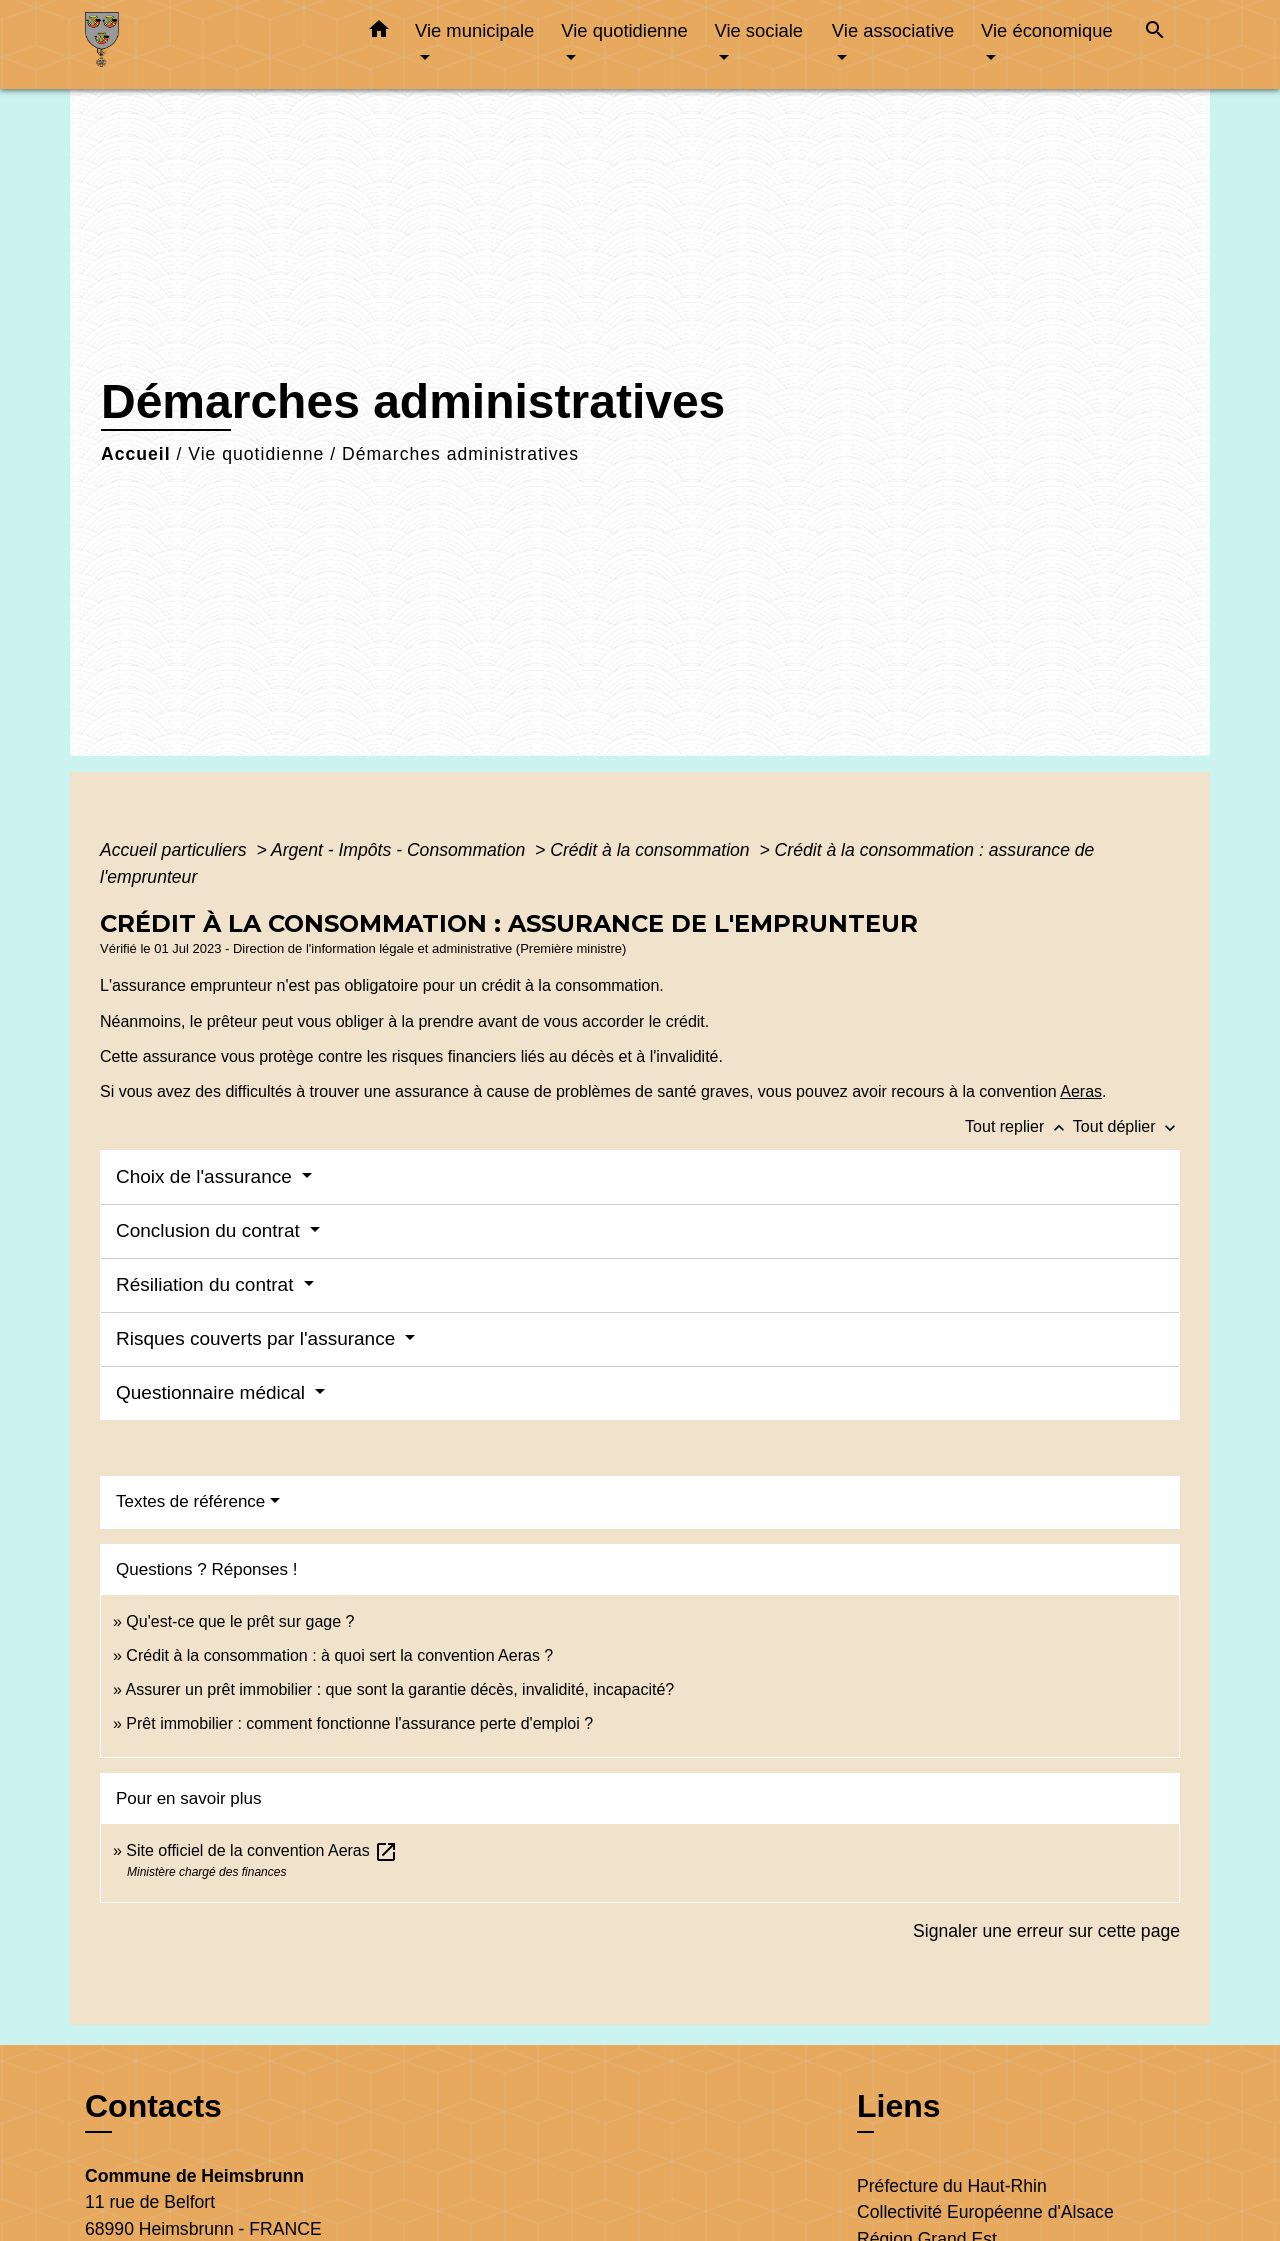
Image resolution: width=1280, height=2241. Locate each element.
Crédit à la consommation (652, 850)
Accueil (136, 454)
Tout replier (1019, 1126)
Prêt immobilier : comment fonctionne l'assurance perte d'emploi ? (359, 1723)
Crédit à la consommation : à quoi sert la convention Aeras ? (339, 1655)
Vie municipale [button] (474, 30)
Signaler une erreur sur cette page (1046, 1931)
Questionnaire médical (213, 1392)
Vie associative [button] (893, 30)
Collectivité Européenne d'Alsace (985, 2212)
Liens (899, 2106)
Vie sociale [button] (758, 30)
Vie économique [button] (1047, 30)
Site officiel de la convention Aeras (262, 1850)
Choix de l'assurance (206, 1176)
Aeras (1081, 1091)
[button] (379, 33)
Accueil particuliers (176, 850)
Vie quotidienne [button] (624, 30)
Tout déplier (1126, 1126)
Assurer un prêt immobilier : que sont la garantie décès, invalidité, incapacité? (399, 1689)
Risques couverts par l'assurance (258, 1338)
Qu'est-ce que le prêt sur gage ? (240, 1621)
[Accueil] (210, 44)
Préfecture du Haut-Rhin (952, 2186)
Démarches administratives (460, 454)
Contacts (153, 2106)
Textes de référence (190, 1501)
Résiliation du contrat (207, 1284)
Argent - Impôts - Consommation (400, 850)
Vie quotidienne (256, 454)
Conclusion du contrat (210, 1230)
